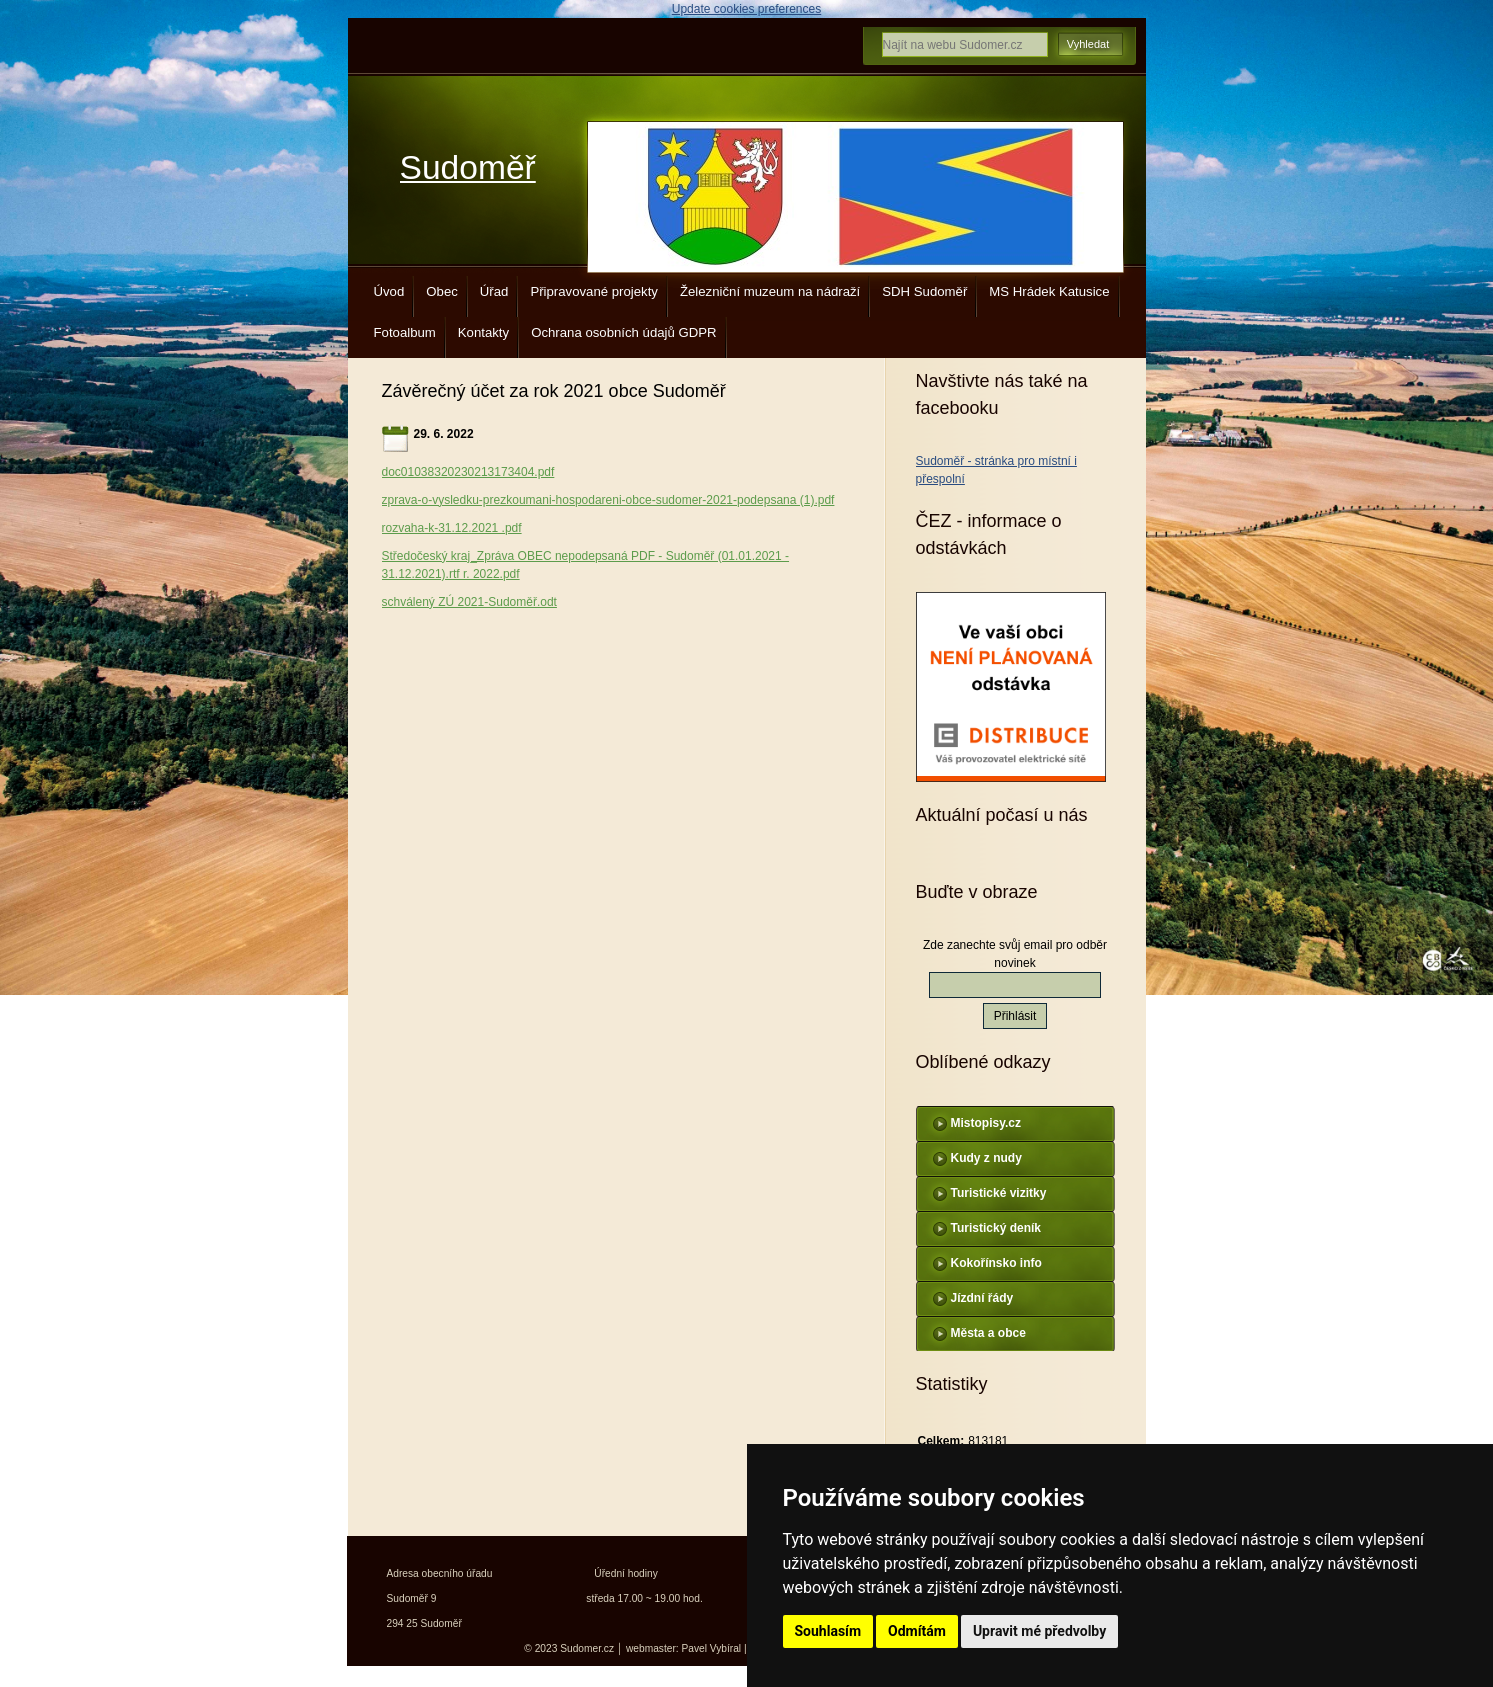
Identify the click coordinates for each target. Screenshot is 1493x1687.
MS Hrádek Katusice (1049, 291)
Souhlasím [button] (828, 1631)
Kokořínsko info (996, 1263)
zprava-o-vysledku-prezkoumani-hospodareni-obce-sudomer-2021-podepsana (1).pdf (608, 500)
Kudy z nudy (986, 1158)
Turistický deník (996, 1228)
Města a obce (988, 1333)
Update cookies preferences (746, 9)
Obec (442, 291)
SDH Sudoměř (924, 291)
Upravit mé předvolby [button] (1039, 1631)
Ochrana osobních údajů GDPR (623, 332)
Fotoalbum (405, 332)
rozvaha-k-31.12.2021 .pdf (452, 528)
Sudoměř (468, 167)
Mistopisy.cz (986, 1123)
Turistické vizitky (999, 1193)
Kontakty (483, 332)
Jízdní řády (982, 1298)
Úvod (389, 291)
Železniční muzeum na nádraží (770, 291)
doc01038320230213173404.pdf (468, 472)
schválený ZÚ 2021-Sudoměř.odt (469, 602)
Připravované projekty (594, 291)
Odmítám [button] (917, 1631)
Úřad (494, 291)
